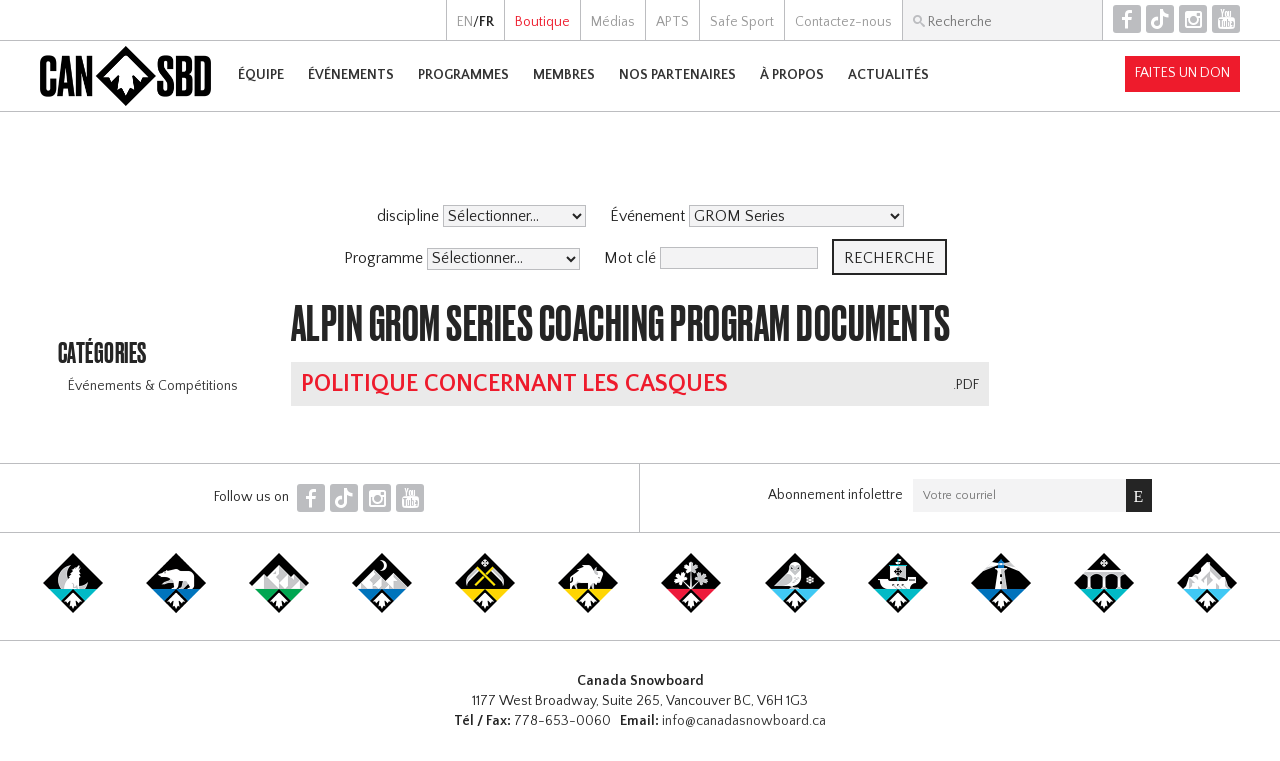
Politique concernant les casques (514, 384)
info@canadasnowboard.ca (744, 721)
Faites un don (1182, 73)
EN (465, 22)
